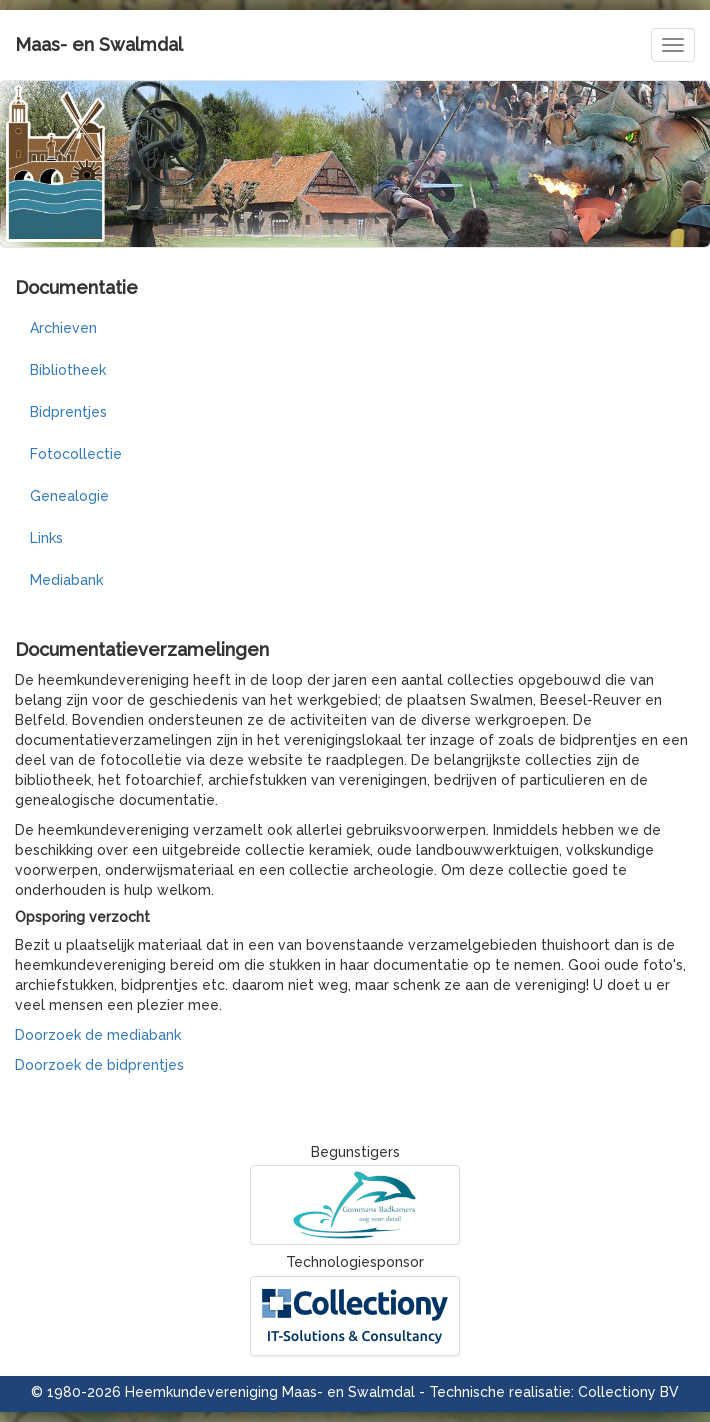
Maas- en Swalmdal (99, 44)
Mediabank (66, 580)
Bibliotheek (68, 370)
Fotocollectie (76, 454)
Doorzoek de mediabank (98, 1035)
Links (46, 538)
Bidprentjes (68, 412)
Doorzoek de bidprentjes (99, 1065)
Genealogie (69, 496)
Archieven (63, 328)
